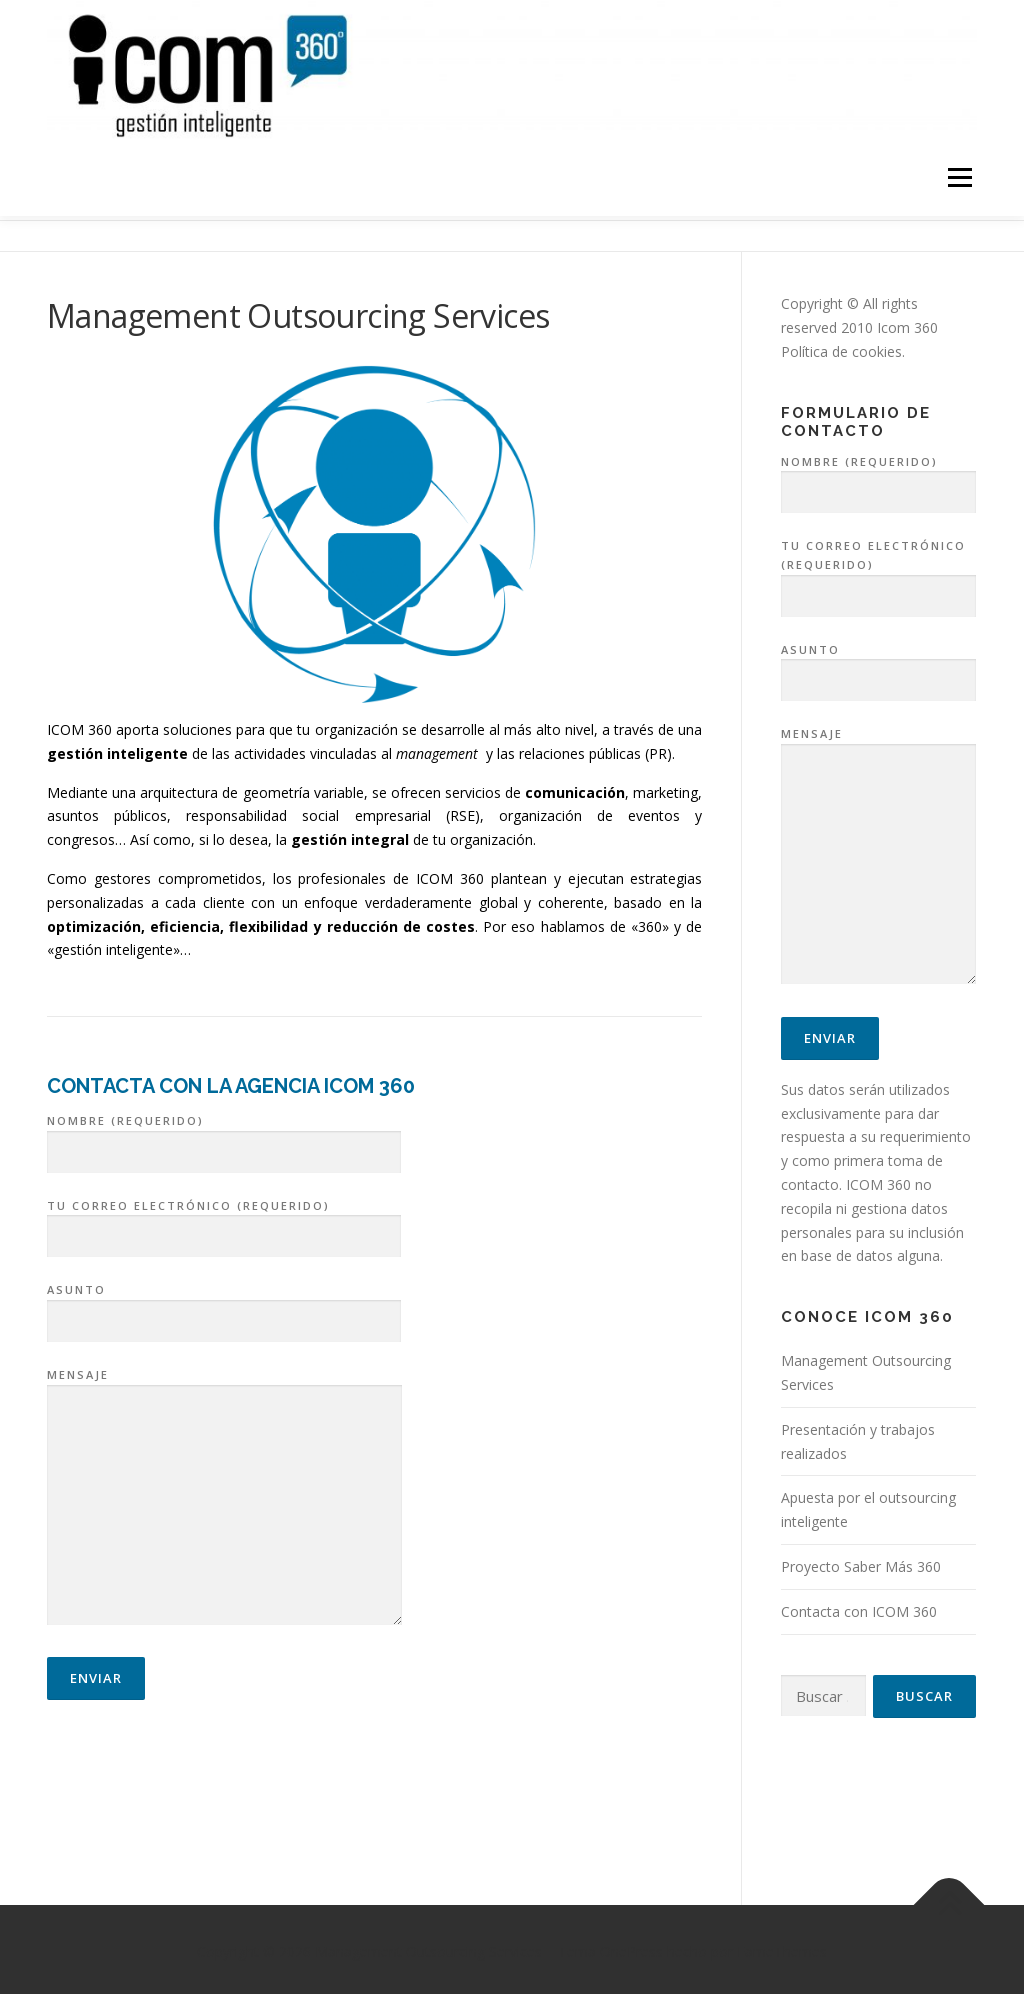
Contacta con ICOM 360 (859, 1606)
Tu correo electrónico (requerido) (224, 1217)
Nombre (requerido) (224, 1132)
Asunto (224, 1302)
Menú (959, 178)
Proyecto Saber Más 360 (861, 1561)
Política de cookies (841, 346)
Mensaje (224, 1494)
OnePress (631, 1946)
